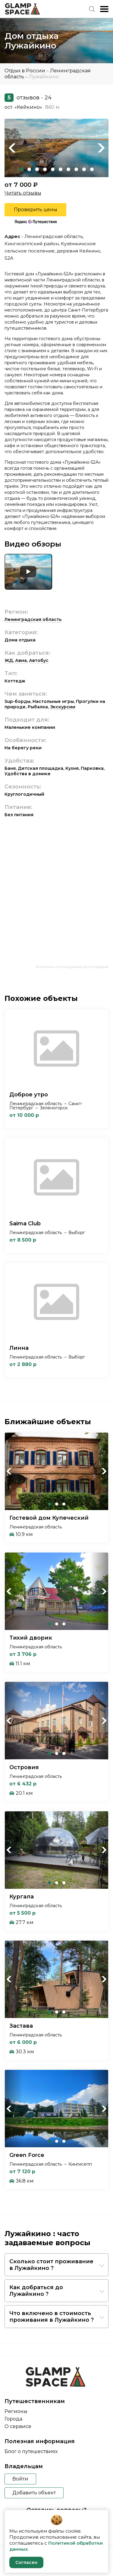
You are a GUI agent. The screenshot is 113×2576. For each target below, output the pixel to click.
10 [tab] (92, 169)
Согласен (26, 2562)
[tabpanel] (56, 148)
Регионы (16, 2411)
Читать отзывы (23, 193)
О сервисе (18, 2426)
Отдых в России (25, 71)
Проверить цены (35, 209)
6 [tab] (60, 169)
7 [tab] (68, 169)
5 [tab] (53, 169)
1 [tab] (21, 169)
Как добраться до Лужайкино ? (36, 2290)
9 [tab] (84, 169)
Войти (20, 2479)
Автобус (39, 660)
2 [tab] (29, 169)
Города (13, 2419)
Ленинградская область (33, 619)
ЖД (9, 660)
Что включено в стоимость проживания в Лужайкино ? (51, 2316)
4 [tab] (45, 169)
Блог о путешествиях (31, 2451)
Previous (12, 148)
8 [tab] (76, 169)
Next (100, 148)
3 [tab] (37, 169)
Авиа (21, 660)
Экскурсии (62, 707)
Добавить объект (34, 2493)
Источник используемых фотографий (72, 966)
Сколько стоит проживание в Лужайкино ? (51, 2264)
